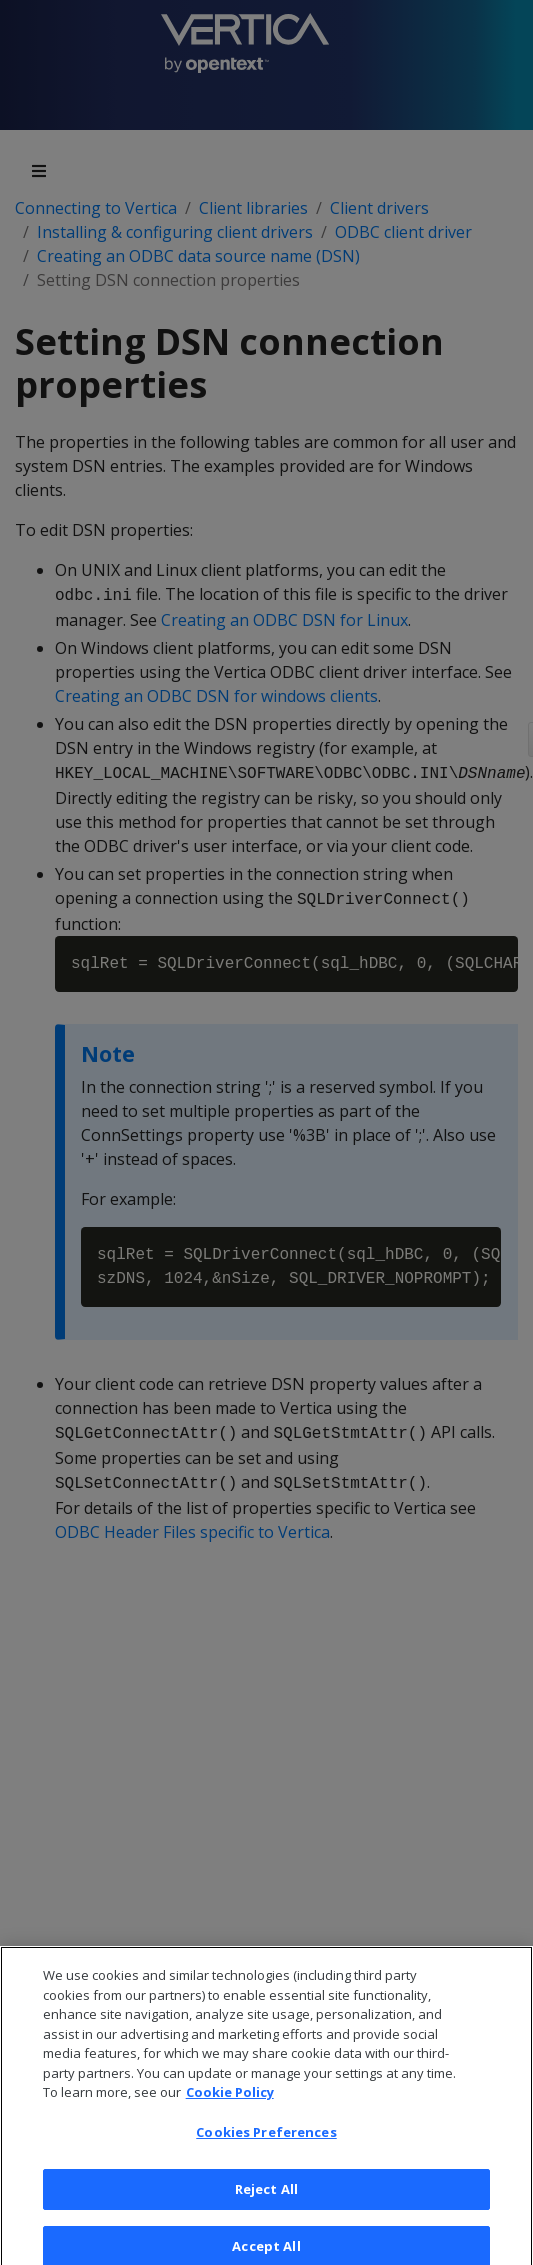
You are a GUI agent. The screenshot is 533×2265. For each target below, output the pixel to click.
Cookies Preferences (266, 2143)
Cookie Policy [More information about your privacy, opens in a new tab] (230, 2103)
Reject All (266, 2199)
